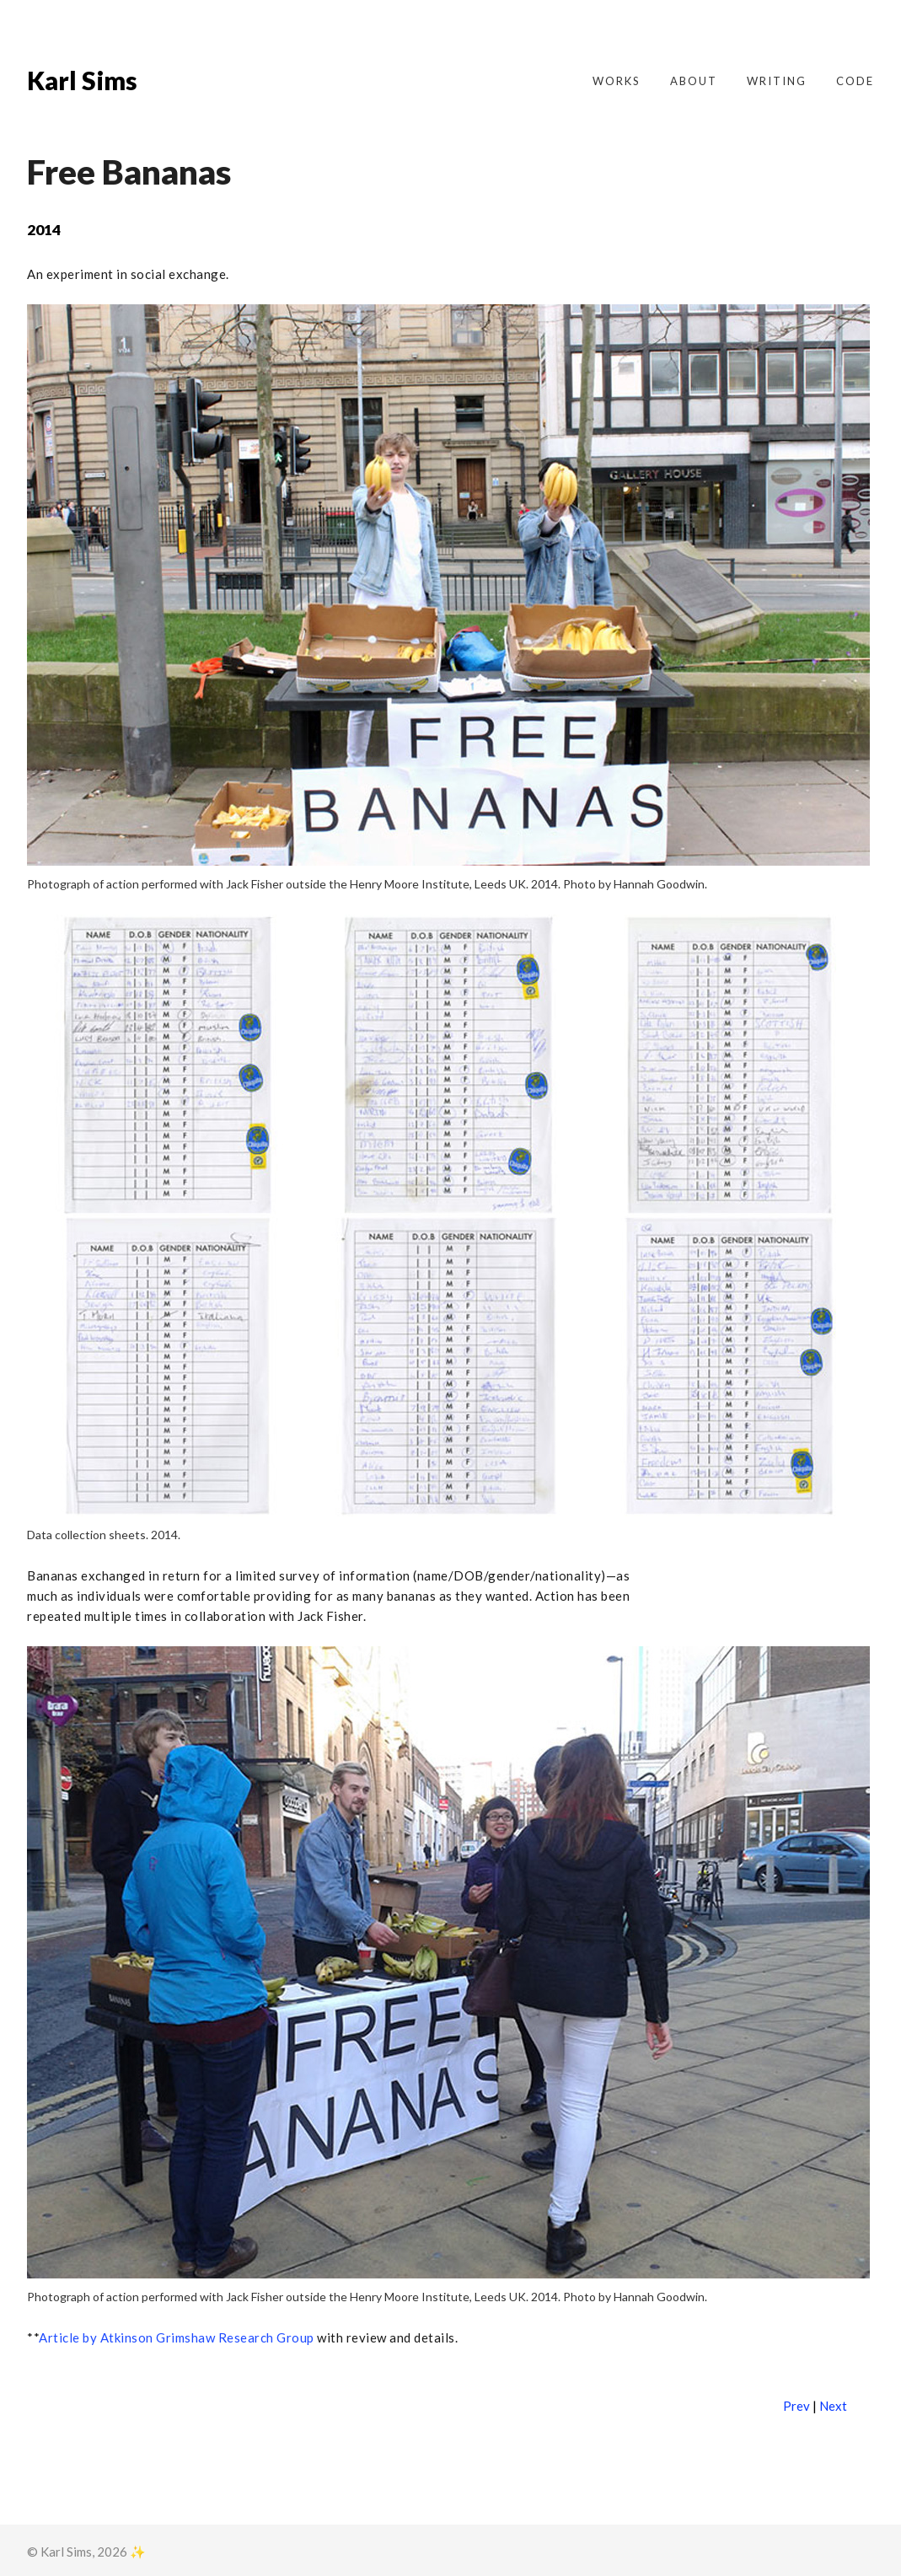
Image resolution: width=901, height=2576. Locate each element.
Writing (777, 81)
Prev (796, 2405)
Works (617, 81)
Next (833, 2405)
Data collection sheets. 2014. (103, 1534)
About (693, 81)
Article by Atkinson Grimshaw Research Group (176, 2337)
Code (855, 81)
